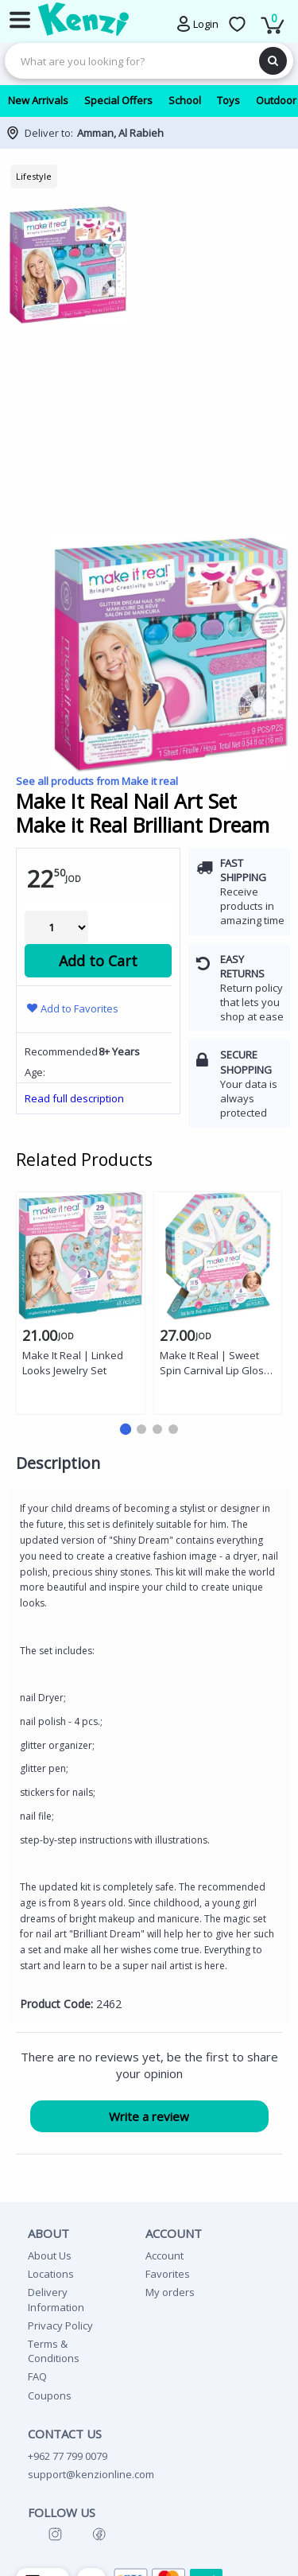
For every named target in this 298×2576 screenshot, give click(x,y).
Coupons (50, 2395)
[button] (124, 1429)
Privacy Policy (60, 2325)
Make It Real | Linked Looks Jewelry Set (72, 1362)
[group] (149, 366)
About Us (50, 2255)
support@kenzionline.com (91, 2474)
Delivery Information (56, 2299)
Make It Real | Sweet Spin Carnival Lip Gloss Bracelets (214, 1363)
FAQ (37, 2376)
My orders (170, 2292)
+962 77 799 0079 (67, 2456)
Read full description (74, 1098)
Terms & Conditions (53, 2351)
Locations (51, 2274)
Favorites (167, 2274)
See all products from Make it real (97, 781)
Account (164, 2255)
